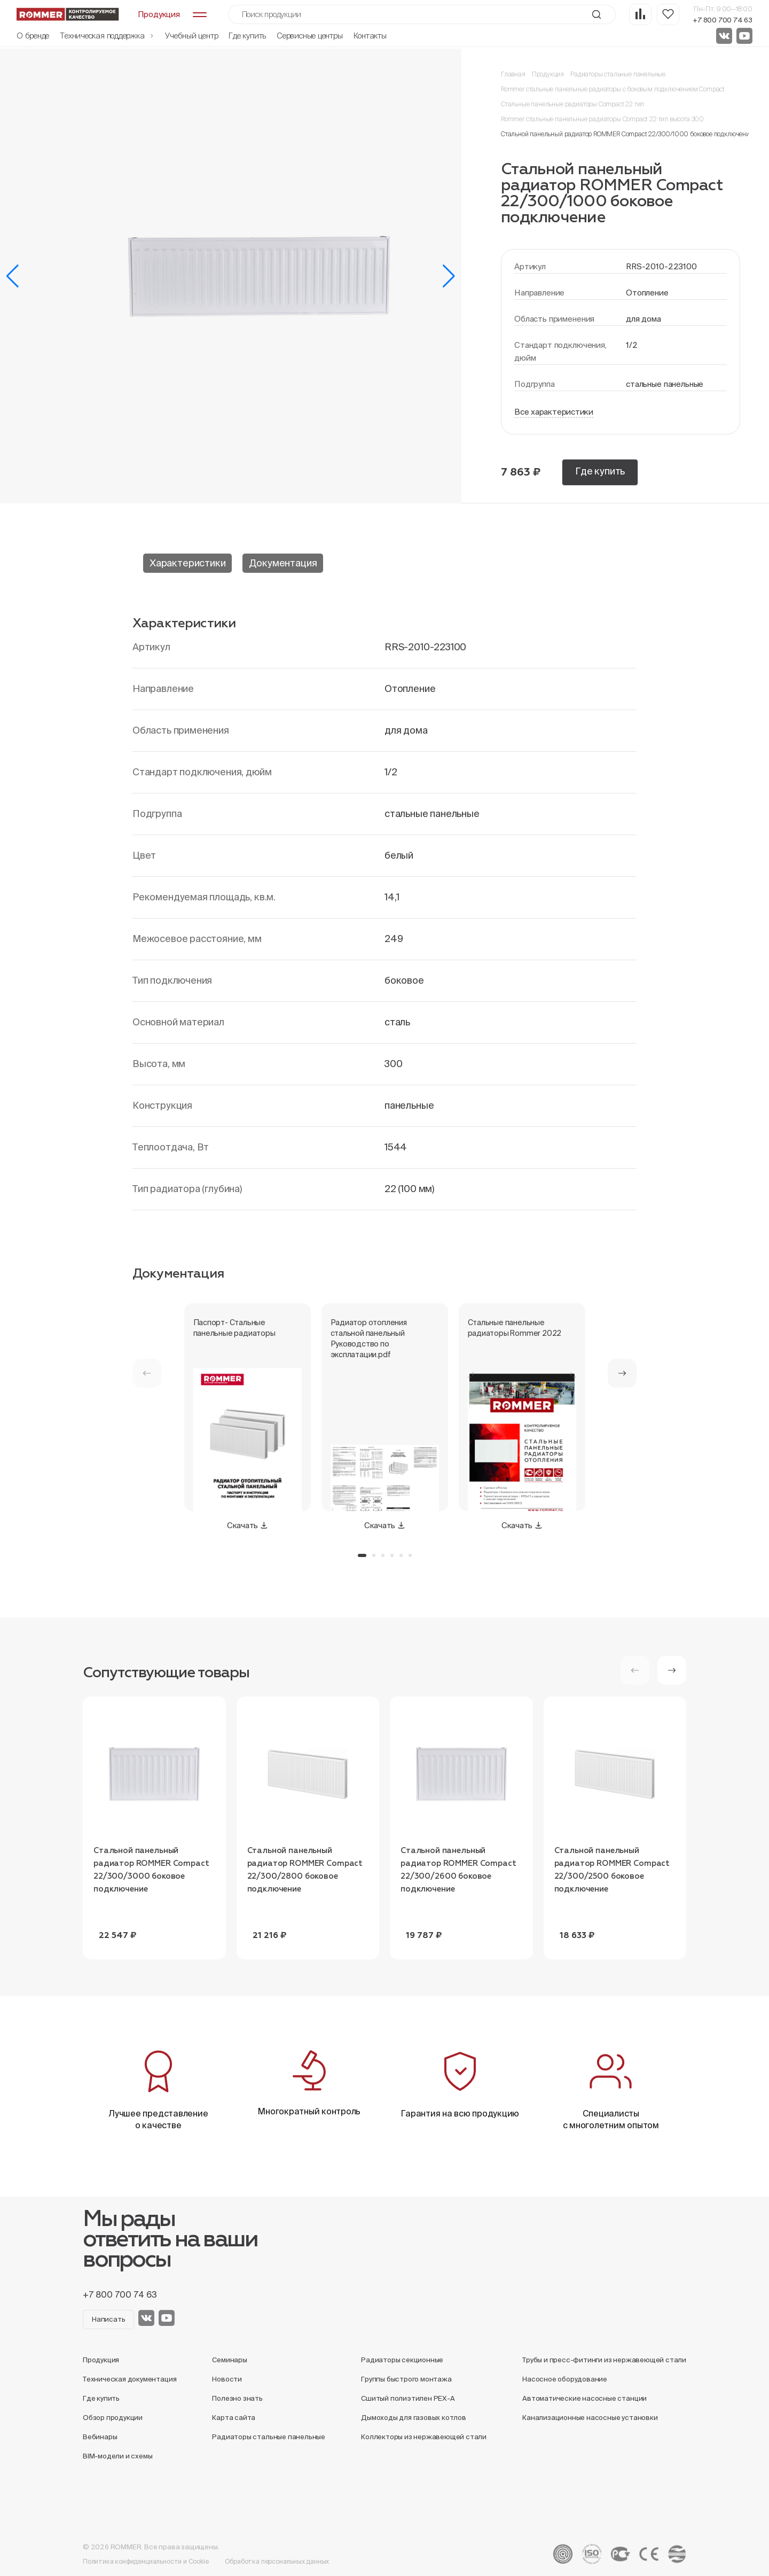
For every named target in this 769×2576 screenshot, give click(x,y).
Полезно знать (237, 2398)
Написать (108, 2319)
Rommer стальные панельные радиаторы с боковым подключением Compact (613, 88)
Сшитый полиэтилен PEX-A (408, 2398)
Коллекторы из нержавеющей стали (423, 2437)
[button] (12, 276)
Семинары (229, 2360)
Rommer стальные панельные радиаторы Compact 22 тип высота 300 (602, 118)
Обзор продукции (113, 2418)
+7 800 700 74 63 (722, 20)
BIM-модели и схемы (118, 2456)
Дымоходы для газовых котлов (413, 2418)
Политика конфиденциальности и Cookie (146, 2561)
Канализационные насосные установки (589, 2418)
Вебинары (100, 2437)
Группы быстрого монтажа (406, 2379)
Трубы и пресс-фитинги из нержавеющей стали (604, 2360)
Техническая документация (129, 2379)
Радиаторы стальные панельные (617, 74)
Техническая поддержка (107, 35)
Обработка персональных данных (277, 2561)
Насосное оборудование (564, 2379)
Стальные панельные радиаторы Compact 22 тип (572, 103)
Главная (513, 74)
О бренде (33, 35)
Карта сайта (233, 2418)
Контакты (370, 35)
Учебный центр (191, 35)
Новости (227, 2379)
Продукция (548, 74)
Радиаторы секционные (402, 2360)
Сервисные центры (309, 35)
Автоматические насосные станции (584, 2398)
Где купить (247, 35)
